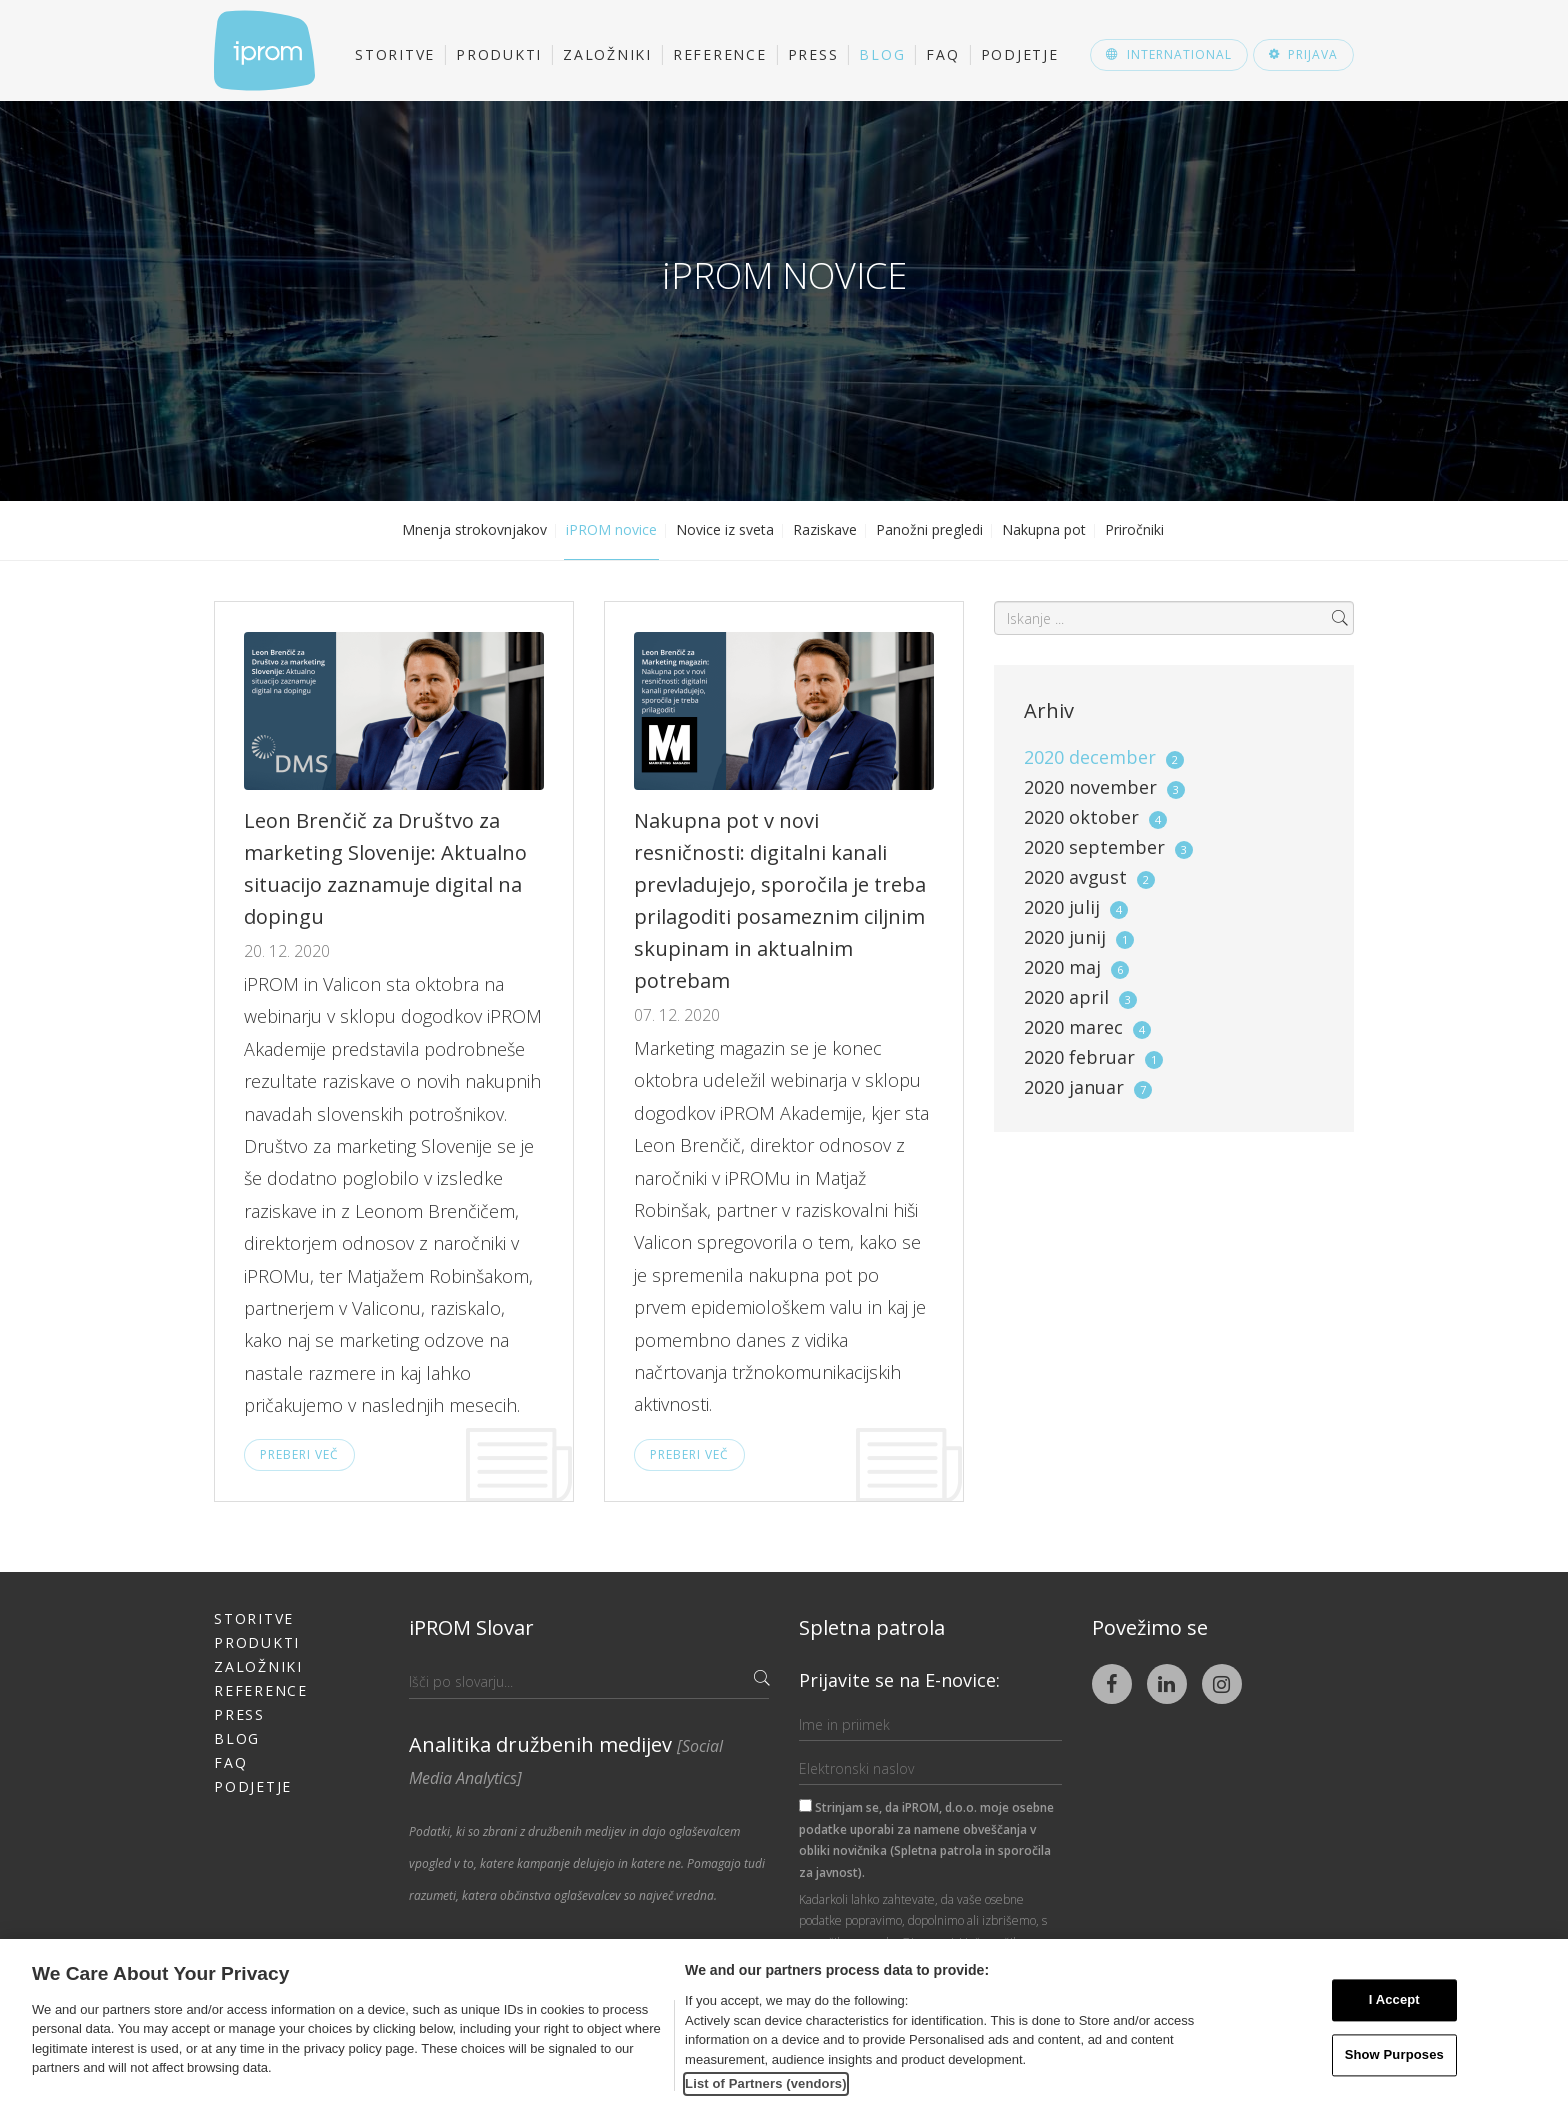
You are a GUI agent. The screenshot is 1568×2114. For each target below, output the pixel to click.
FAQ (942, 54)
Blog (882, 54)
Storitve (395, 54)
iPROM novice (611, 529)
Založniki (607, 54)
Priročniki (1134, 529)
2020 (1104, 757)
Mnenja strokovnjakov (474, 529)
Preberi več (299, 1454)
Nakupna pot (1044, 529)
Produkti (499, 54)
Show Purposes (1394, 2054)
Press (813, 54)
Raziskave (825, 529)
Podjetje (1020, 54)
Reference (720, 54)
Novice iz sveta (725, 529)
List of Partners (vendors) (766, 2083)
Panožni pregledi (929, 529)
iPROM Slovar (471, 1627)
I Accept (1394, 2000)
